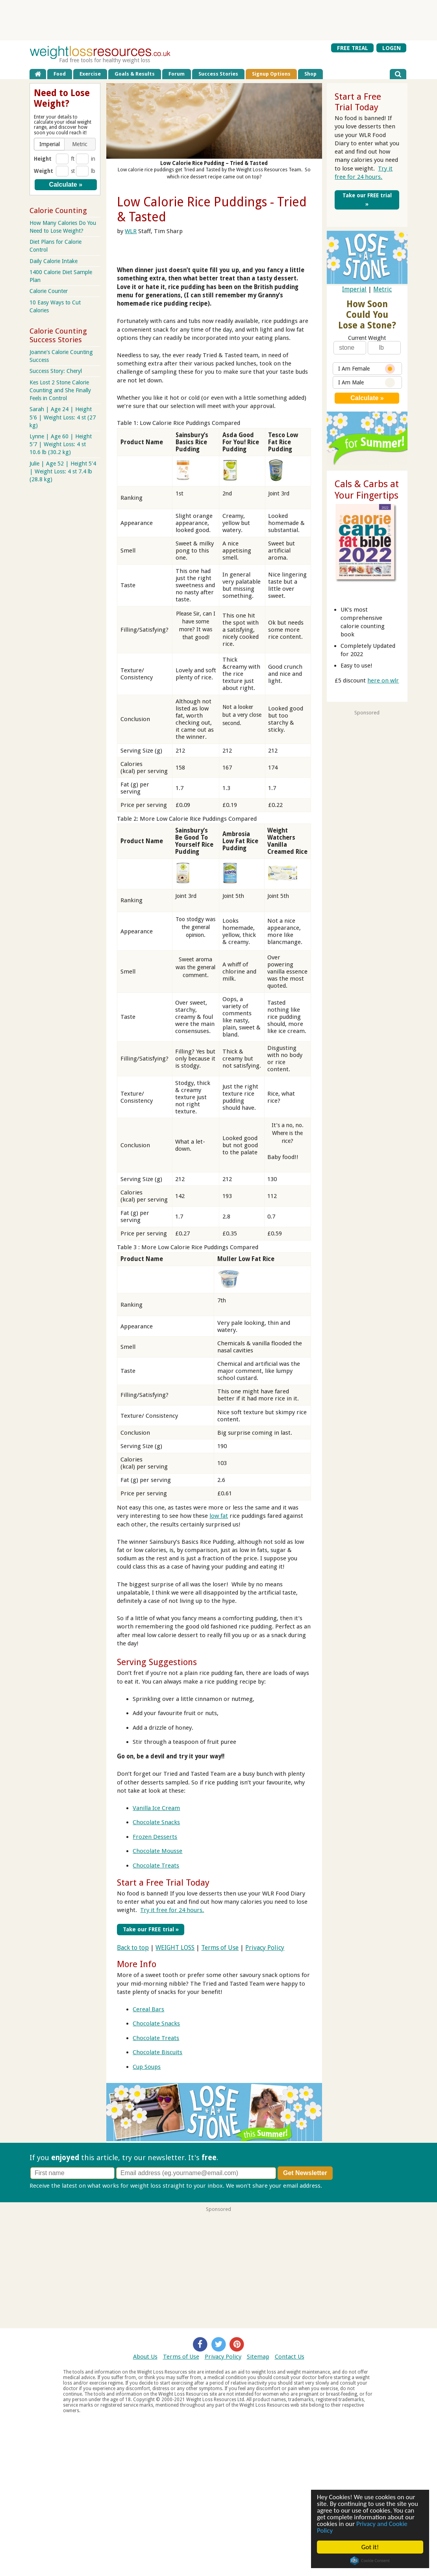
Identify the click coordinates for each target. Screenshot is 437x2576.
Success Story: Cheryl (56, 371)
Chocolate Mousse (157, 1851)
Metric (382, 289)
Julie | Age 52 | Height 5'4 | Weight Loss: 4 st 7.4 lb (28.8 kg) (63, 471)
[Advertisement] (218, 20)
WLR (131, 231)
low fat (218, 1515)
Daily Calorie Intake (54, 261)
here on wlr (383, 680)
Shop (310, 74)
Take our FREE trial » (149, 1929)
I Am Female (366, 369)
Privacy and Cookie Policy (362, 2527)
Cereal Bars (148, 2008)
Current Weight (367, 338)
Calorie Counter (49, 291)
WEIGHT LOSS (175, 1947)
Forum (177, 74)
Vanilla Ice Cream (156, 1808)
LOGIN (391, 48)
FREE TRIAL (352, 48)
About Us (145, 2356)
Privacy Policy (264, 1947)
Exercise (90, 74)
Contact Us (289, 2356)
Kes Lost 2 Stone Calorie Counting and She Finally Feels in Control (60, 390)
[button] (50, 144)
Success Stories (218, 74)
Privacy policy (342, 2185)
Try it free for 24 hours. (172, 1910)
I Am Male (366, 383)
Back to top (133, 1947)
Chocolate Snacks (156, 1822)
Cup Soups (147, 2066)
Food (60, 74)
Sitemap (258, 2356)
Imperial (354, 289)
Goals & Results (135, 74)
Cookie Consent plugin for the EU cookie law (370, 2560)
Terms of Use (220, 1947)
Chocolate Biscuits (157, 2051)
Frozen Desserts (155, 1836)
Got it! (370, 2547)
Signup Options (271, 74)
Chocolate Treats (156, 1865)
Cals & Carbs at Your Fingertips (367, 489)
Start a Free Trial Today (163, 1882)
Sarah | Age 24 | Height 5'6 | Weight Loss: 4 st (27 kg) (63, 417)
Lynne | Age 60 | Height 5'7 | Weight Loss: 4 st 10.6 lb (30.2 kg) (61, 444)
